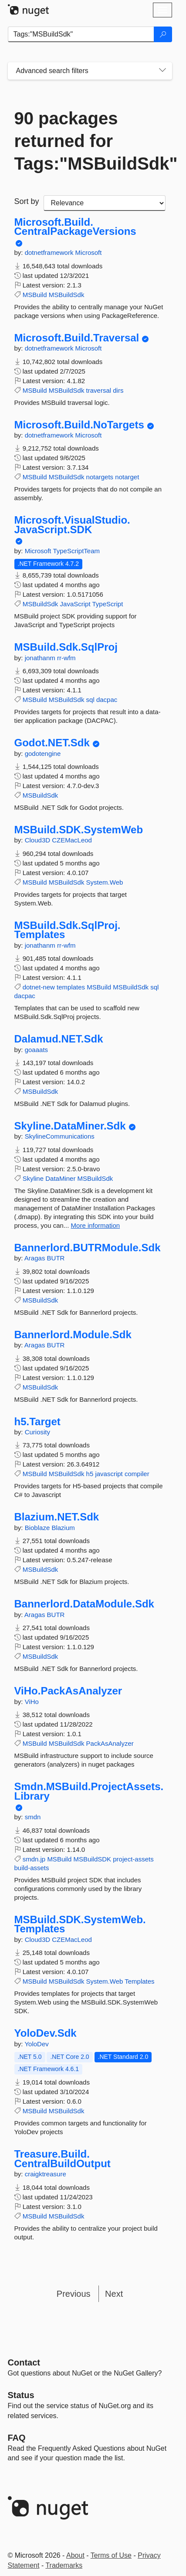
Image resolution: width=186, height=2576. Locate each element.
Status (21, 2395)
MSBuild (35, 294)
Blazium (62, 1527)
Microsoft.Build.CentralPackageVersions (75, 226)
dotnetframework (50, 252)
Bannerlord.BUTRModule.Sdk (87, 1248)
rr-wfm (66, 658)
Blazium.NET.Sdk (56, 1517)
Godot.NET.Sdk (52, 743)
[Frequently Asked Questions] (17, 2437)
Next (114, 2294)
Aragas (35, 1258)
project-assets (133, 1859)
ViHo (32, 1701)
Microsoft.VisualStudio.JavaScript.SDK (72, 524)
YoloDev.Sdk (45, 2033)
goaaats (36, 1049)
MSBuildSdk (67, 294)
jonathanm (41, 658)
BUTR (56, 1258)
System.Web (104, 882)
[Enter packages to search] (81, 34)
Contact (24, 2362)
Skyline (33, 1178)
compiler (137, 1473)
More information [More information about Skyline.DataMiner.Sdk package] (95, 1225)
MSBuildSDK (92, 1859)
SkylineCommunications (60, 1136)
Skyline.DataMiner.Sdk (70, 1126)
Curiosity (37, 1432)
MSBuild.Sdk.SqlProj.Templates (67, 930)
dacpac (106, 699)
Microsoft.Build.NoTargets (79, 425)
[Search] (163, 34)
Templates (139, 1981)
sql (90, 699)
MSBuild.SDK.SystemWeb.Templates (80, 1924)
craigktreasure (45, 2174)
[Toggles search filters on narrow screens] (162, 71)
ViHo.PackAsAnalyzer (68, 1691)
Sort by (26, 201)
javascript (108, 1473)
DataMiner (60, 1178)
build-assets (31, 1867)
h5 (90, 1473)
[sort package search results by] (105, 203)
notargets (100, 477)
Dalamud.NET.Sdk (58, 1039)
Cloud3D (38, 840)
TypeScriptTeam (76, 551)
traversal (99, 390)
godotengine (43, 753)
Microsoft (88, 252)
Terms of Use (111, 2555)
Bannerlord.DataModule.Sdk (84, 1604)
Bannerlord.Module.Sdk (73, 1335)
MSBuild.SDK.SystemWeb (78, 830)
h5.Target (37, 1422)
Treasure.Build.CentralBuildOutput (62, 2158)
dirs (118, 390)
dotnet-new (39, 987)
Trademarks (63, 2565)
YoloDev (36, 2044)
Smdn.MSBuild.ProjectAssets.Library (89, 1791)
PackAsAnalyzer (110, 1743)
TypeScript (107, 604)
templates (71, 987)
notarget (127, 477)
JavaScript (75, 604)
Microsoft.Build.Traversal (76, 338)
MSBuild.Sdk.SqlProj (66, 647)
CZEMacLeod (72, 840)
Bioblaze (38, 1527)
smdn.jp (34, 1859)
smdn (33, 1817)
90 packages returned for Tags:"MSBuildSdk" (90, 141)
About (75, 2555)
